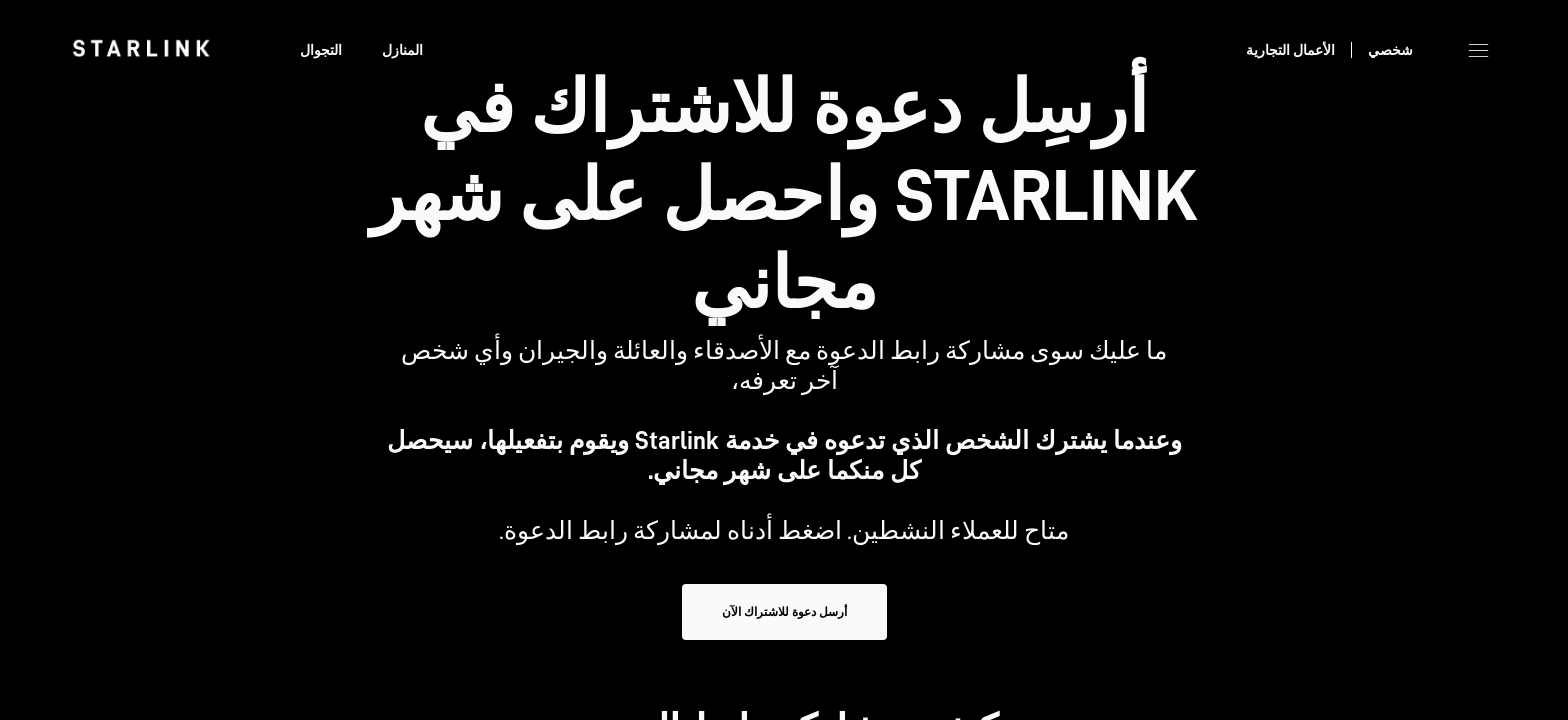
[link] (141, 48)
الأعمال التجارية (1290, 50)
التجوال (321, 50)
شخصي (1390, 50)
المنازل (402, 50)
